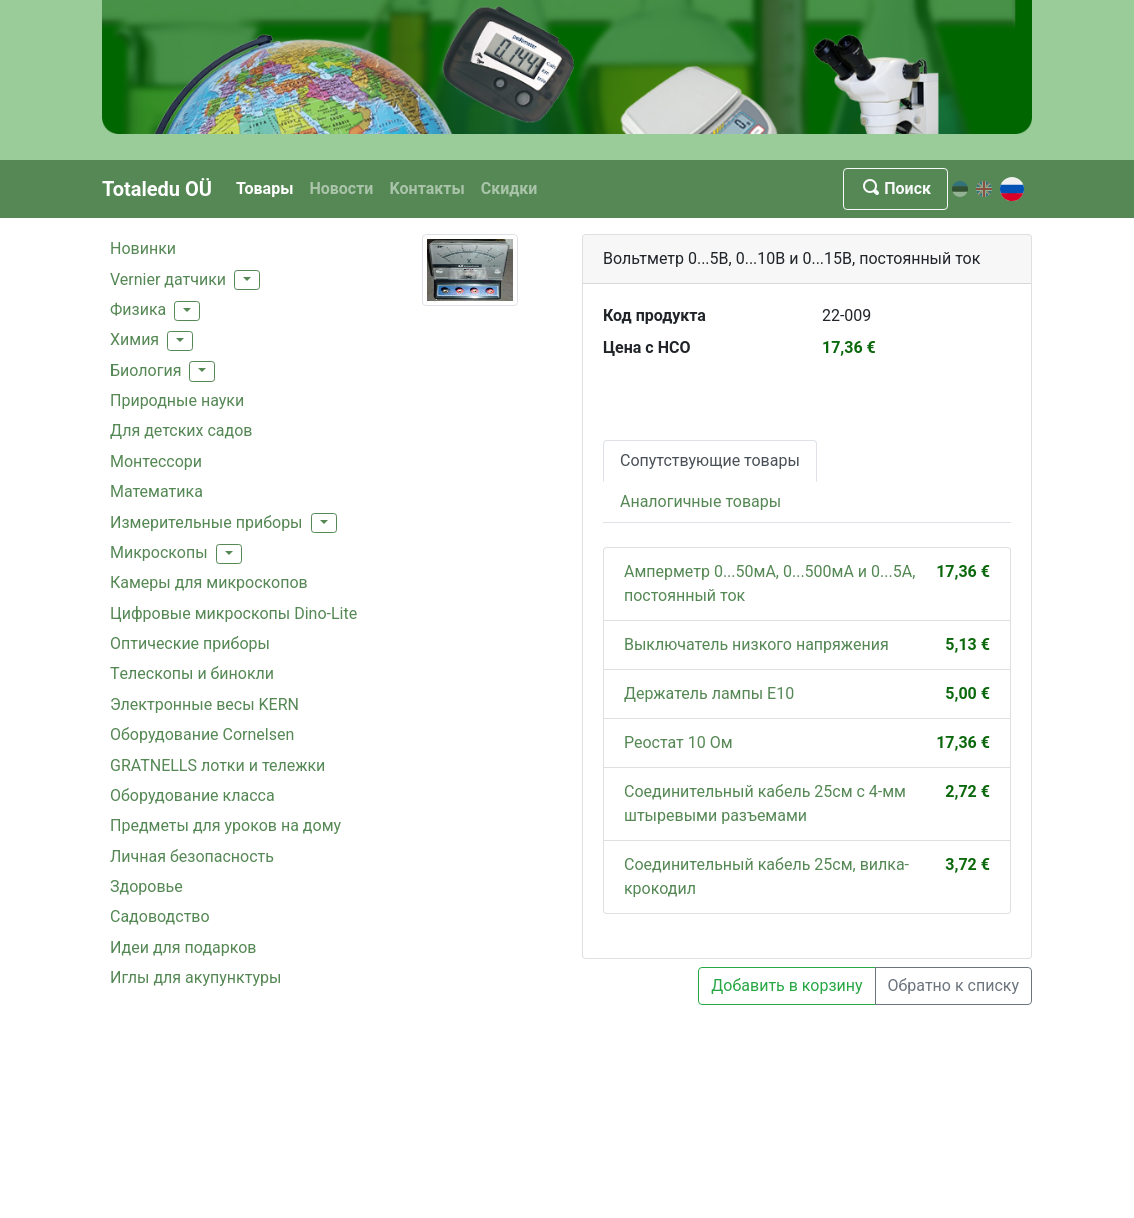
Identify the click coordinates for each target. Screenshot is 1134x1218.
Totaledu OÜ (157, 189)
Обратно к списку (953, 985)
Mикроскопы (159, 552)
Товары (264, 188)
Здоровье (146, 886)
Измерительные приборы (206, 522)
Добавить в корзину (786, 985)
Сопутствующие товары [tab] (710, 460)
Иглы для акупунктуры (195, 977)
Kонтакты (426, 188)
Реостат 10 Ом (678, 742)
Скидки (509, 188)
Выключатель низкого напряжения (756, 644)
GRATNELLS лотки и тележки (217, 765)
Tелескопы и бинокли (192, 673)
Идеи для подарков (183, 947)
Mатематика (156, 491)
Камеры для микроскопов (209, 582)
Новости (341, 188)
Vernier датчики (168, 279)
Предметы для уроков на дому (225, 825)
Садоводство (160, 916)
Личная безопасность (192, 856)
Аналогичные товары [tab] (700, 501)
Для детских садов (181, 430)
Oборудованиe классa (192, 795)
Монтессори (156, 461)
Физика (138, 309)
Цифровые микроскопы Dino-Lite (233, 613)
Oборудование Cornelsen (202, 734)
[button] (247, 280)
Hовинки (143, 248)
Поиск (895, 188)
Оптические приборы (190, 643)
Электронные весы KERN (204, 704)
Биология (145, 370)
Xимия (134, 339)
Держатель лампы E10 (709, 693)
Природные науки (177, 400)
